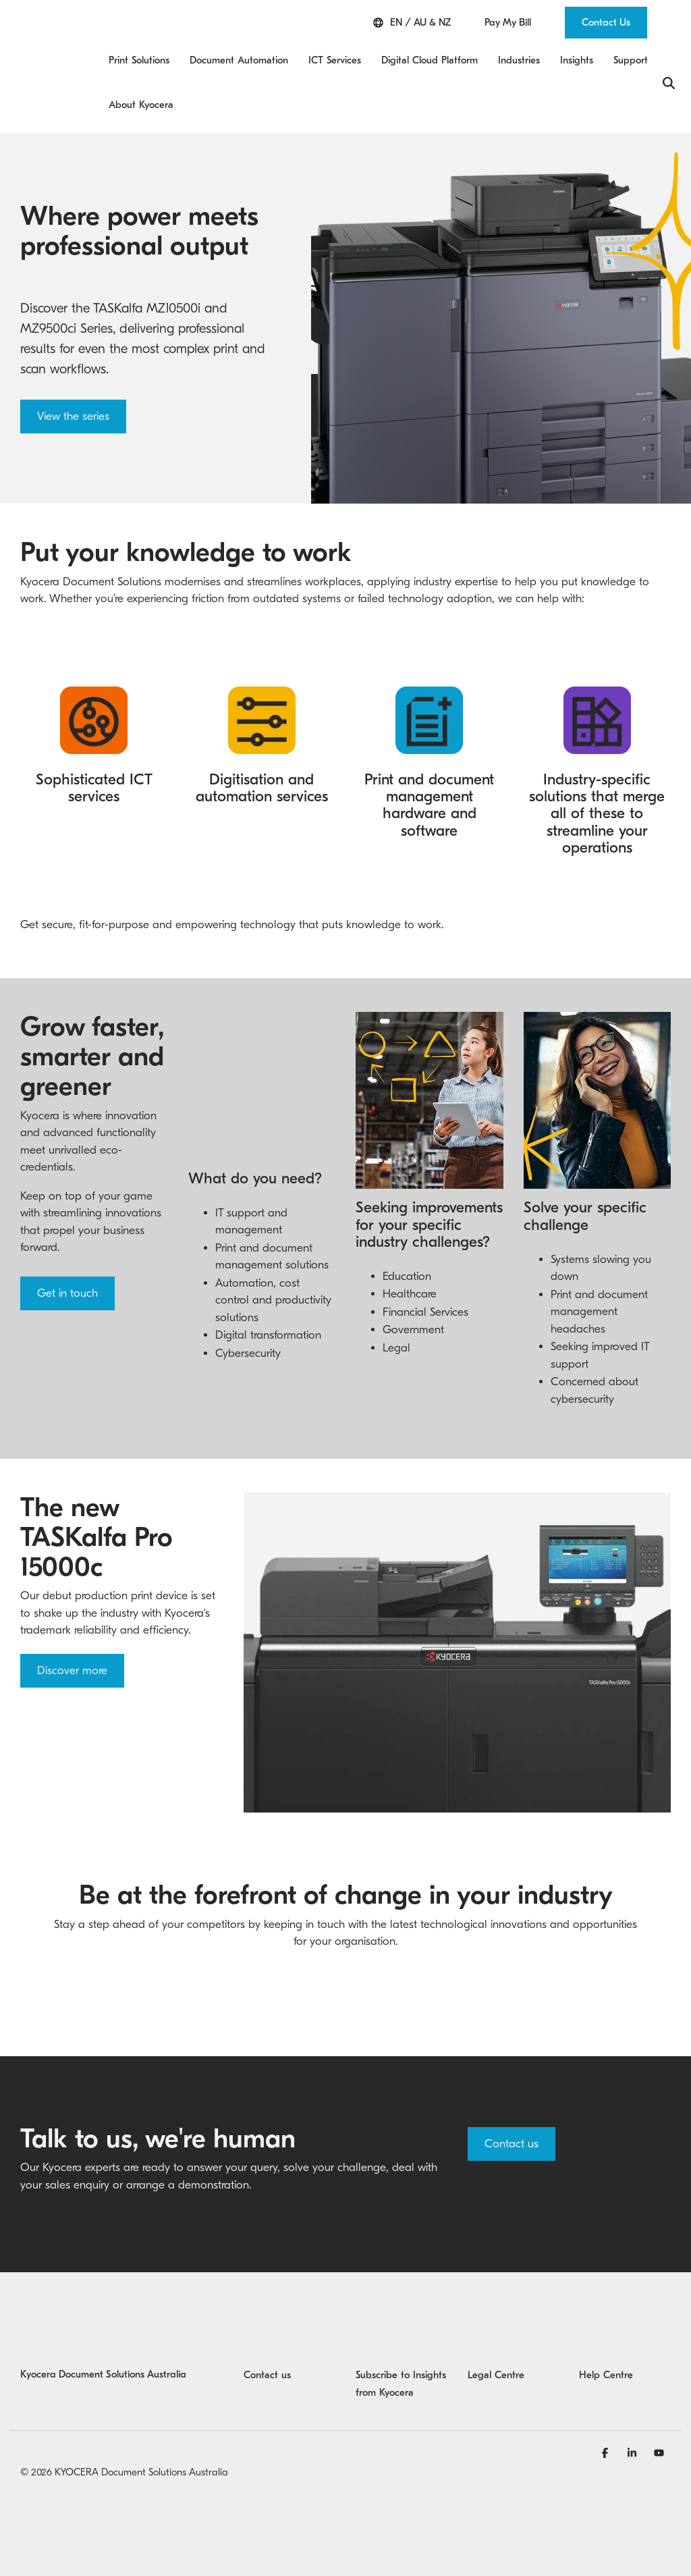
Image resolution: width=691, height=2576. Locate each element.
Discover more (72, 1670)
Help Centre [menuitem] (606, 2375)
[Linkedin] (634, 2452)
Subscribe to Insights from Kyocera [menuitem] (401, 2383)
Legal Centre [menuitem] (496, 2375)
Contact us (511, 2143)
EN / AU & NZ (412, 22)
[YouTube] (659, 2452)
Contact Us (606, 22)
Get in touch (67, 1293)
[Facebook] (607, 2452)
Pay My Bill (508, 22)
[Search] (669, 83)
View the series (73, 416)
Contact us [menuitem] (267, 2375)
